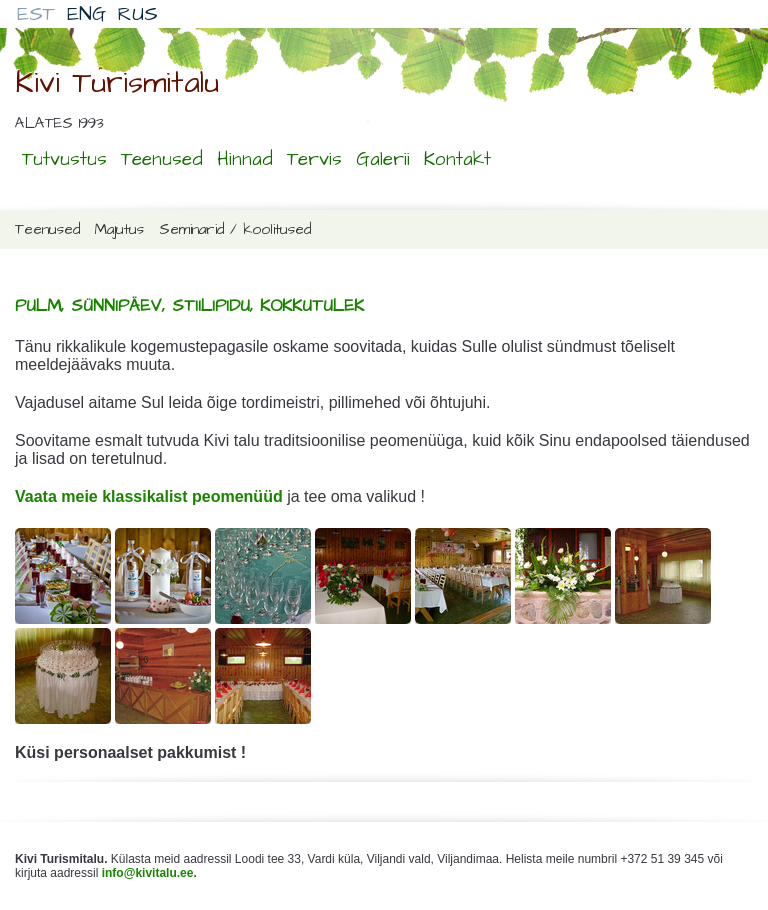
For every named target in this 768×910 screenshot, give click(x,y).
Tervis (314, 159)
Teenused (162, 159)
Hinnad (245, 159)
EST (36, 14)
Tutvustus (64, 159)
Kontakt (457, 159)
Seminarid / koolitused (235, 229)
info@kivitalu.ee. (149, 873)
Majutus (119, 229)
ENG (86, 14)
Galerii (383, 159)
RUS (138, 14)
